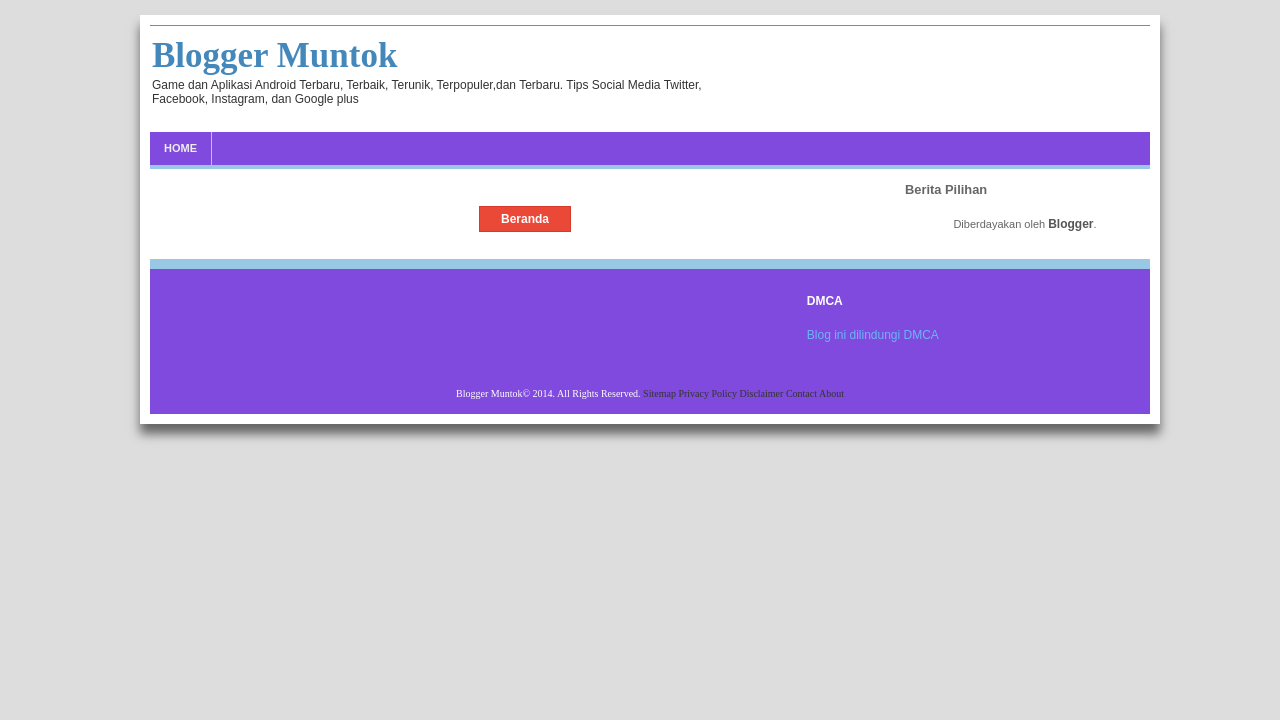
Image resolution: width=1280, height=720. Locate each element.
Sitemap (660, 393)
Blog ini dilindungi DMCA (873, 335)
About (831, 393)
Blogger (1070, 224)
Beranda (525, 219)
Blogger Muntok (274, 55)
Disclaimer (763, 393)
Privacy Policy (708, 393)
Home (180, 148)
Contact (802, 393)
